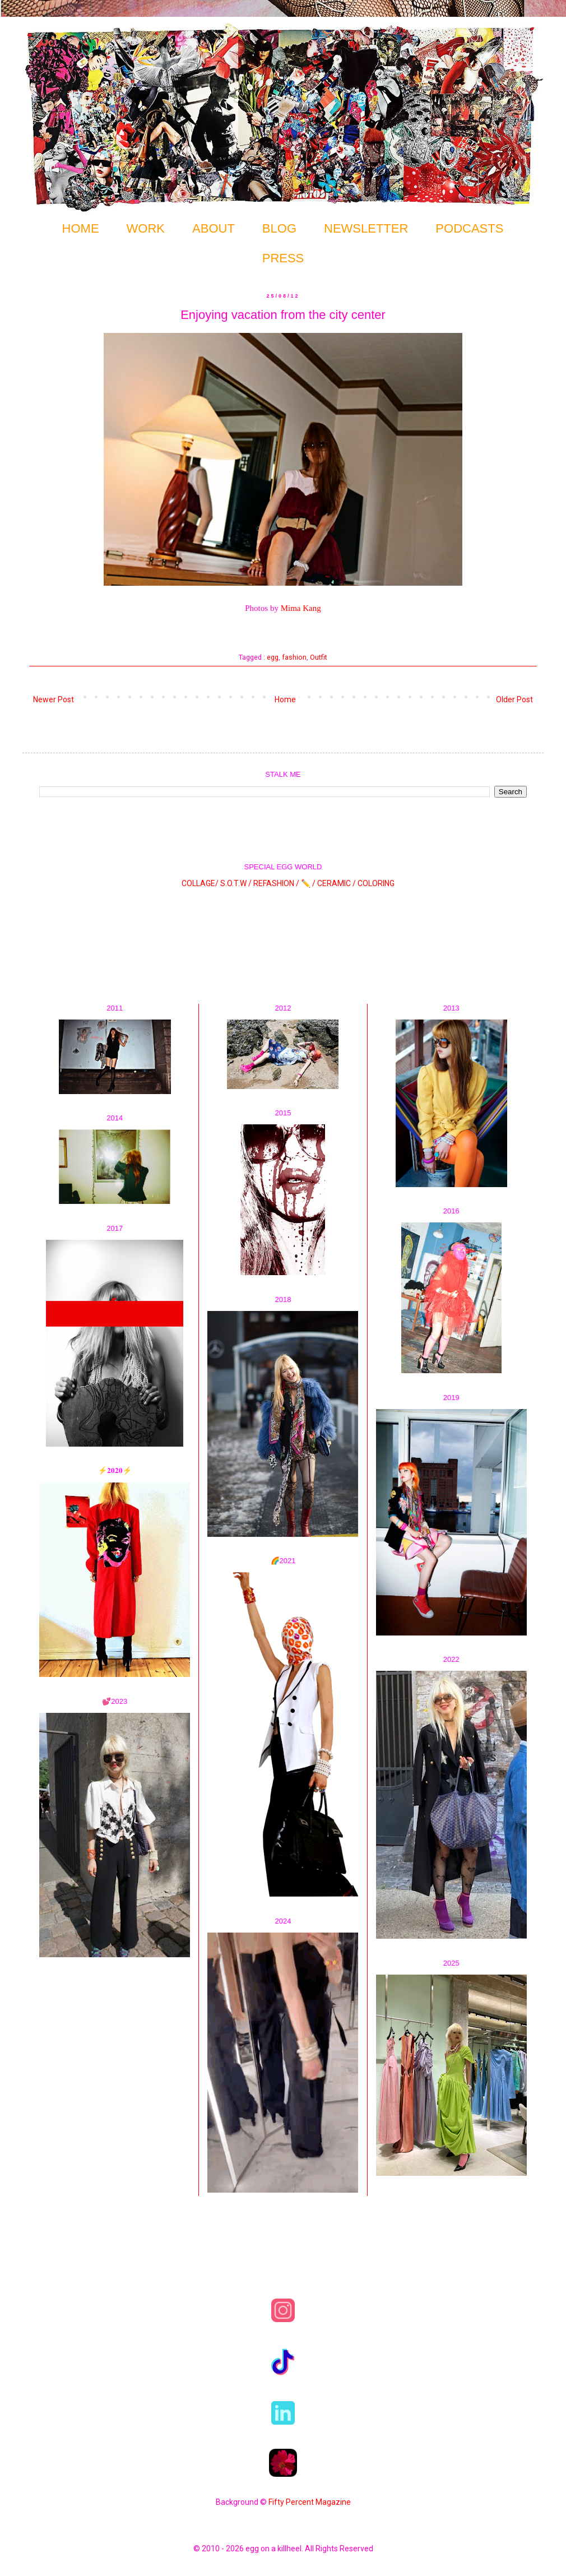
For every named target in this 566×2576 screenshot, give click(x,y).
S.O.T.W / (236, 882)
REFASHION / (276, 882)
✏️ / (309, 882)
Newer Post (53, 699)
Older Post (514, 699)
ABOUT (213, 228)
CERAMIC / (336, 882)
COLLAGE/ (200, 882)
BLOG (279, 228)
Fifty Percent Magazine (309, 2502)
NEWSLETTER (366, 228)
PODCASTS (469, 228)
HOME (80, 228)
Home (285, 699)
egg (273, 657)
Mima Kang (301, 608)
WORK (146, 228)
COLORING (376, 882)
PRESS (283, 258)
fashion (294, 657)
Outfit (318, 657)
